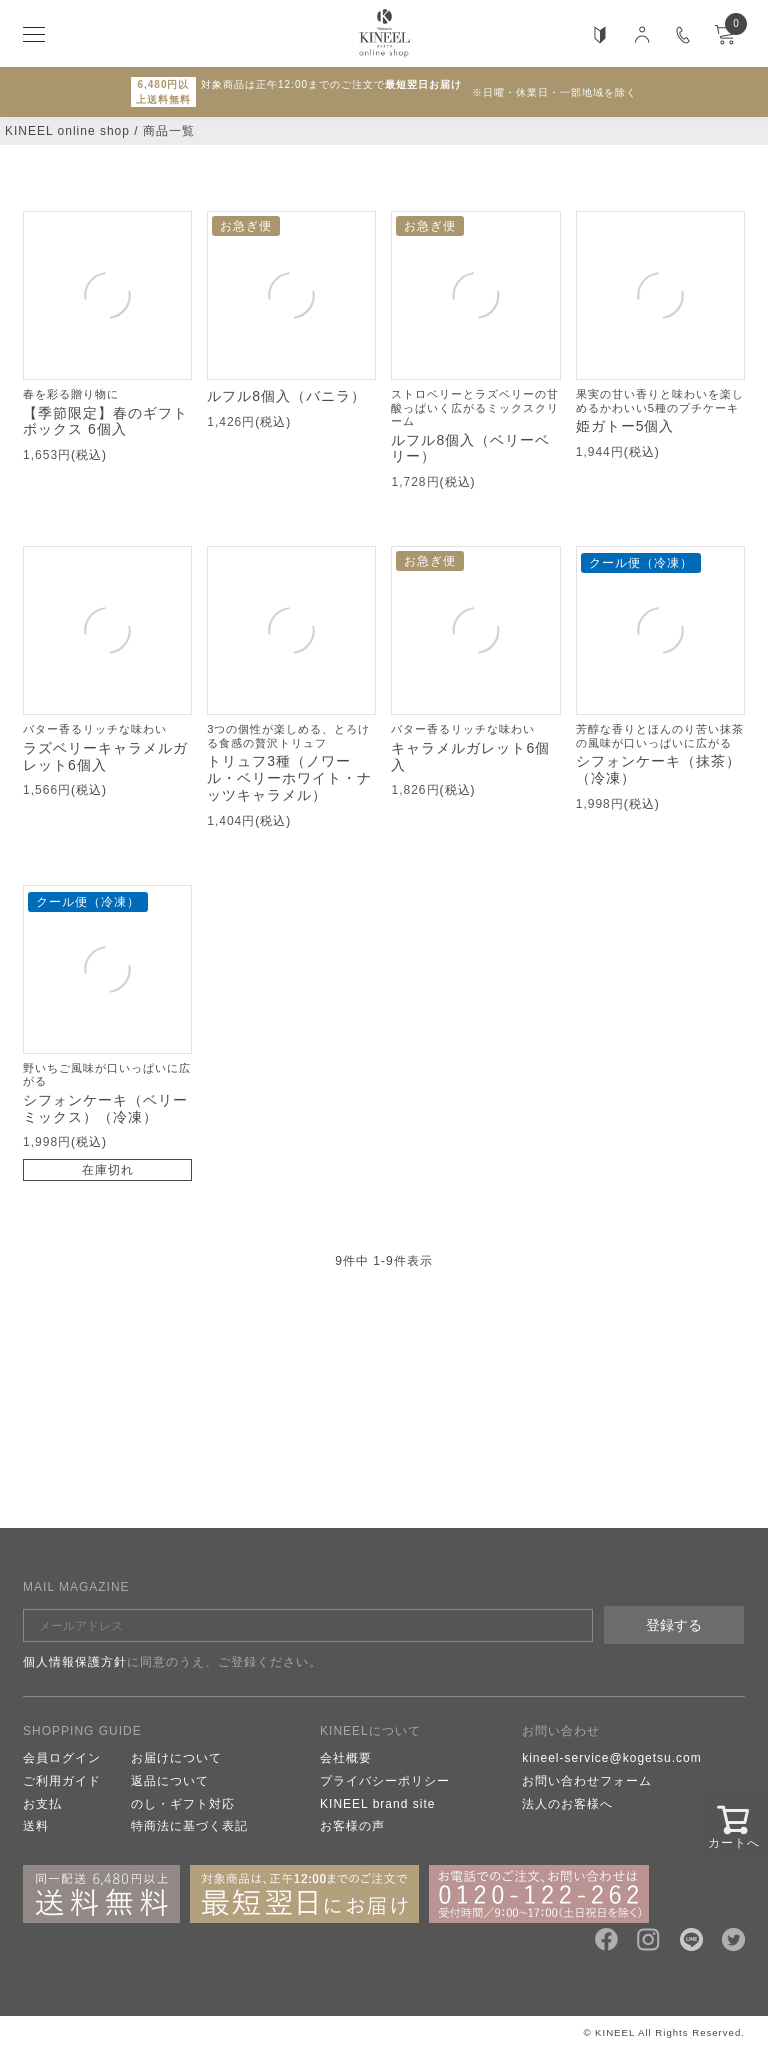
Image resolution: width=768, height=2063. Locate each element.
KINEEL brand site (377, 1804)
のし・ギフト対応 (183, 1804)
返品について (170, 1781)
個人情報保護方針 (75, 1662)
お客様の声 (352, 1826)
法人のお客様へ (567, 1804)
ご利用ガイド (62, 1781)
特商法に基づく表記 (189, 1826)
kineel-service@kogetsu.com (612, 1758)
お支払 (42, 1804)
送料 (36, 1826)
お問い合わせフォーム (587, 1781)
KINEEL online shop (67, 131)
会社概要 (346, 1758)
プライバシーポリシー (385, 1781)
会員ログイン (62, 1758)
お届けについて (176, 1758)
